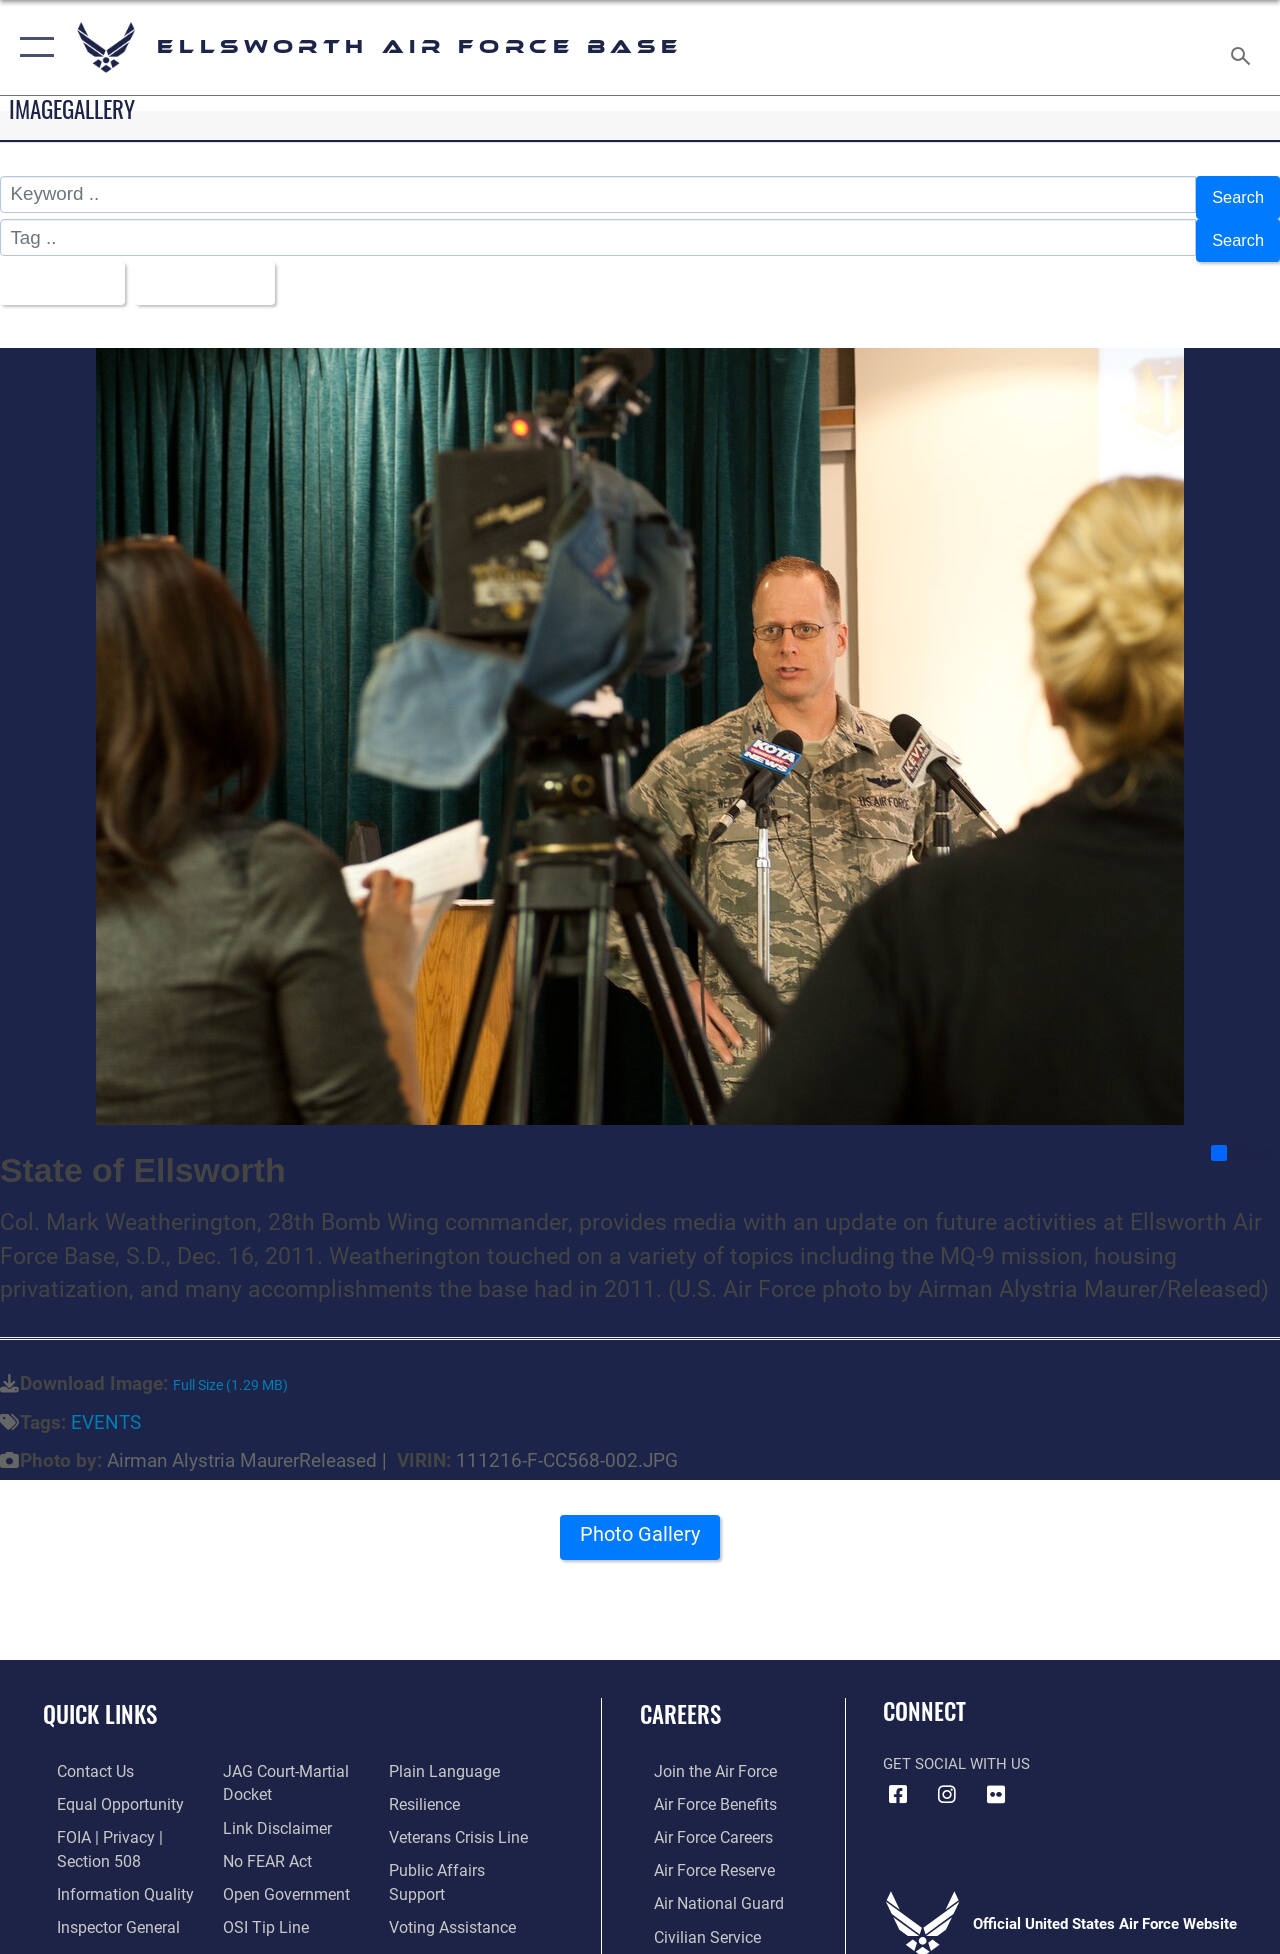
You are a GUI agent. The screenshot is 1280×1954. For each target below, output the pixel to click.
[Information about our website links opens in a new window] (270, 1808)
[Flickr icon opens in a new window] (996, 1778)
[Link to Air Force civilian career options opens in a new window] (691, 1914)
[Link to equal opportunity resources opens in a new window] (102, 1786)
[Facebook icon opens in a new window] (898, 1778)
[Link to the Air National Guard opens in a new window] (701, 1882)
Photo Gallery (640, 1524)
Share (1244, 1136)
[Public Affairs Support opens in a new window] (466, 1850)
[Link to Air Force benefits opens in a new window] (699, 1786)
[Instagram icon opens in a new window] (947, 1778)
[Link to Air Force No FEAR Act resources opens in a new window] (261, 1840)
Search (1234, 194)
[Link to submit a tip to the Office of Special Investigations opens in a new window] (258, 1904)
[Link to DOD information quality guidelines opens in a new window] (107, 1872)
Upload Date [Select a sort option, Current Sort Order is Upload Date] (221, 269)
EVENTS (106, 1406)
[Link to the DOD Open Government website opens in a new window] (277, 1872)
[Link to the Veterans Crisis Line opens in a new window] (460, 1818)
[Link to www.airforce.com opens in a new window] (699, 1754)
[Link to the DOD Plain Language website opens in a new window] (443, 1754)
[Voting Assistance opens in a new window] (454, 1882)
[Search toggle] (1244, 47)
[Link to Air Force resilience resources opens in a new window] (427, 1786)
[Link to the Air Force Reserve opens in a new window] (699, 1850)
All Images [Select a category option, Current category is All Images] (62, 269)
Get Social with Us (956, 1747)
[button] (32, 47)
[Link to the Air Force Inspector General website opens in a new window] (102, 1904)
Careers (680, 1697)
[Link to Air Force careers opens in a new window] (698, 1818)
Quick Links (100, 1697)
